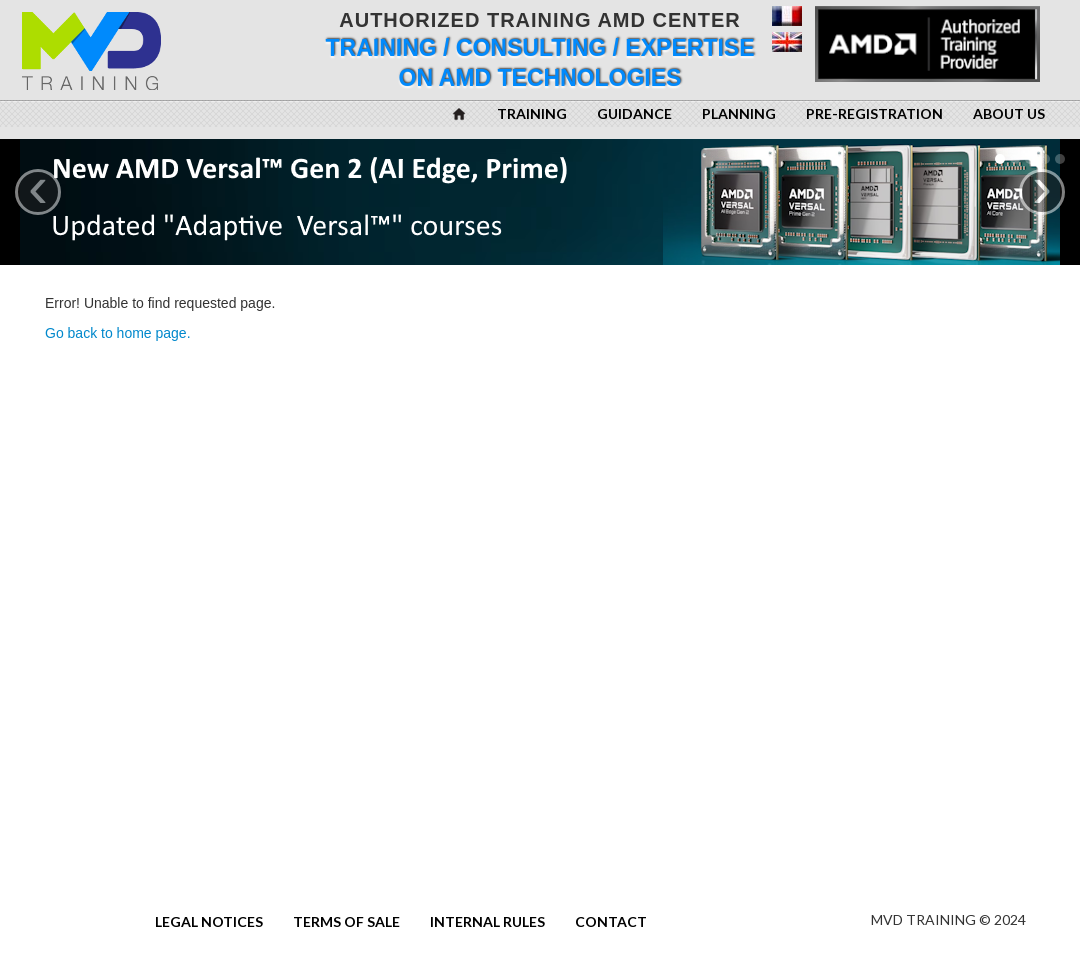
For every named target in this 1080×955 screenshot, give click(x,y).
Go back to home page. (118, 333)
